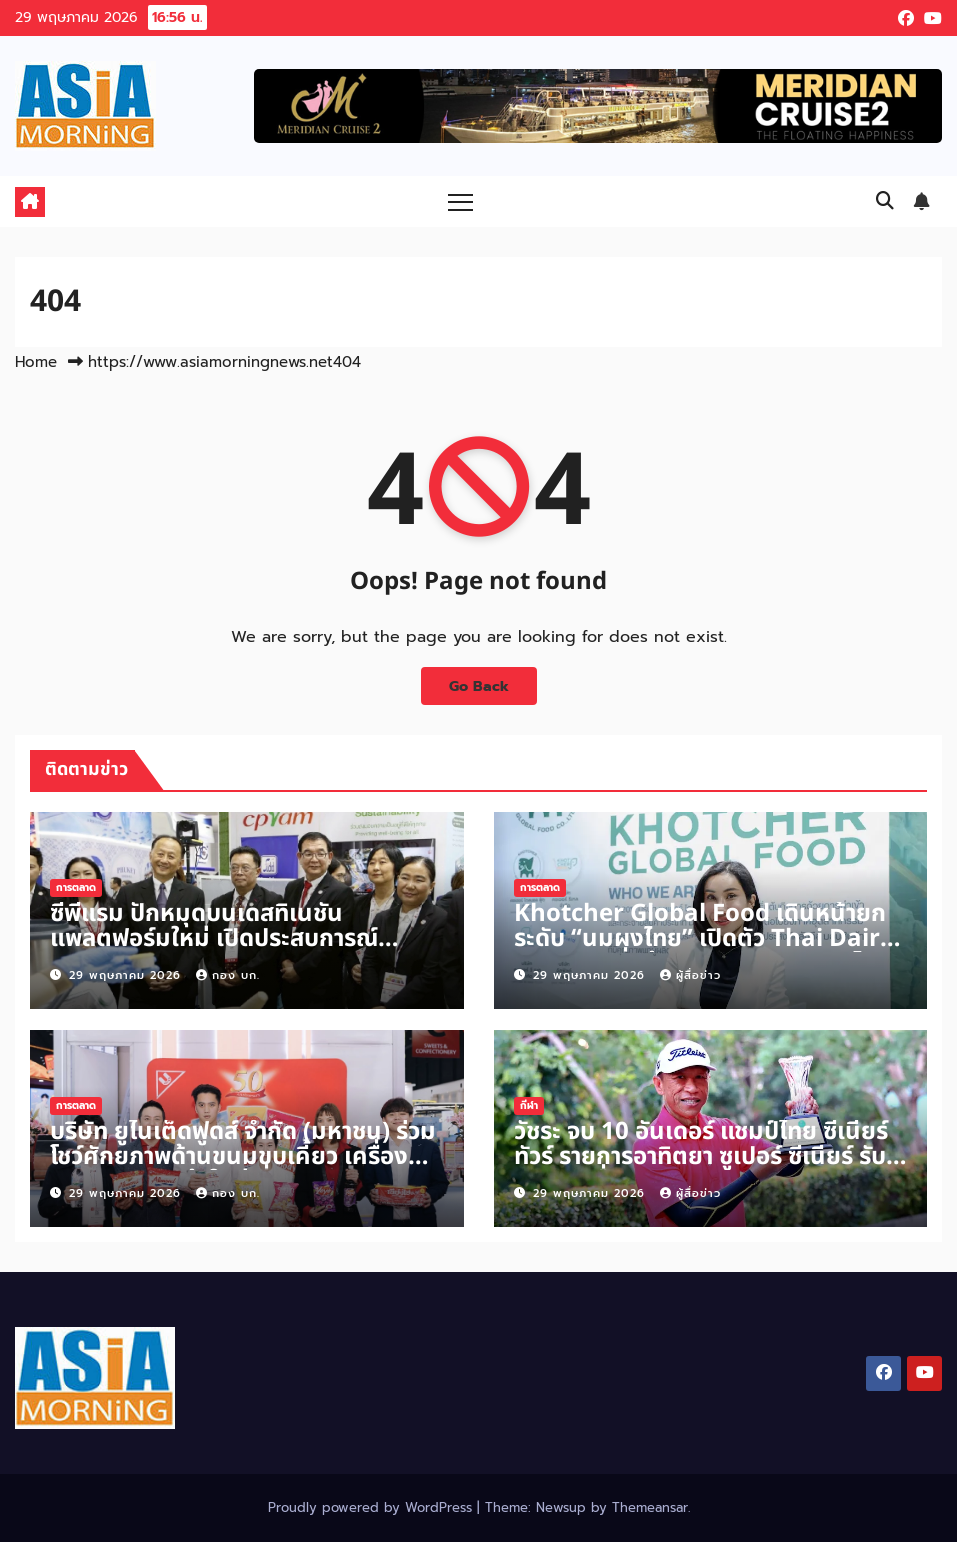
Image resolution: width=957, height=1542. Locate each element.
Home (36, 362)
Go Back (479, 686)
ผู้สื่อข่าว (690, 975)
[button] (885, 201)
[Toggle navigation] (460, 201)
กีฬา (529, 1105)
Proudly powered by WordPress (372, 1507)
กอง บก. (228, 975)
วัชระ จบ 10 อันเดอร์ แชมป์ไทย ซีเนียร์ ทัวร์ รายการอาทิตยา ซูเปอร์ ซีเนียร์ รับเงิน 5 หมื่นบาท (701, 1157)
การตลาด (76, 887)
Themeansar (650, 1507)
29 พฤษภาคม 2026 (127, 975)
